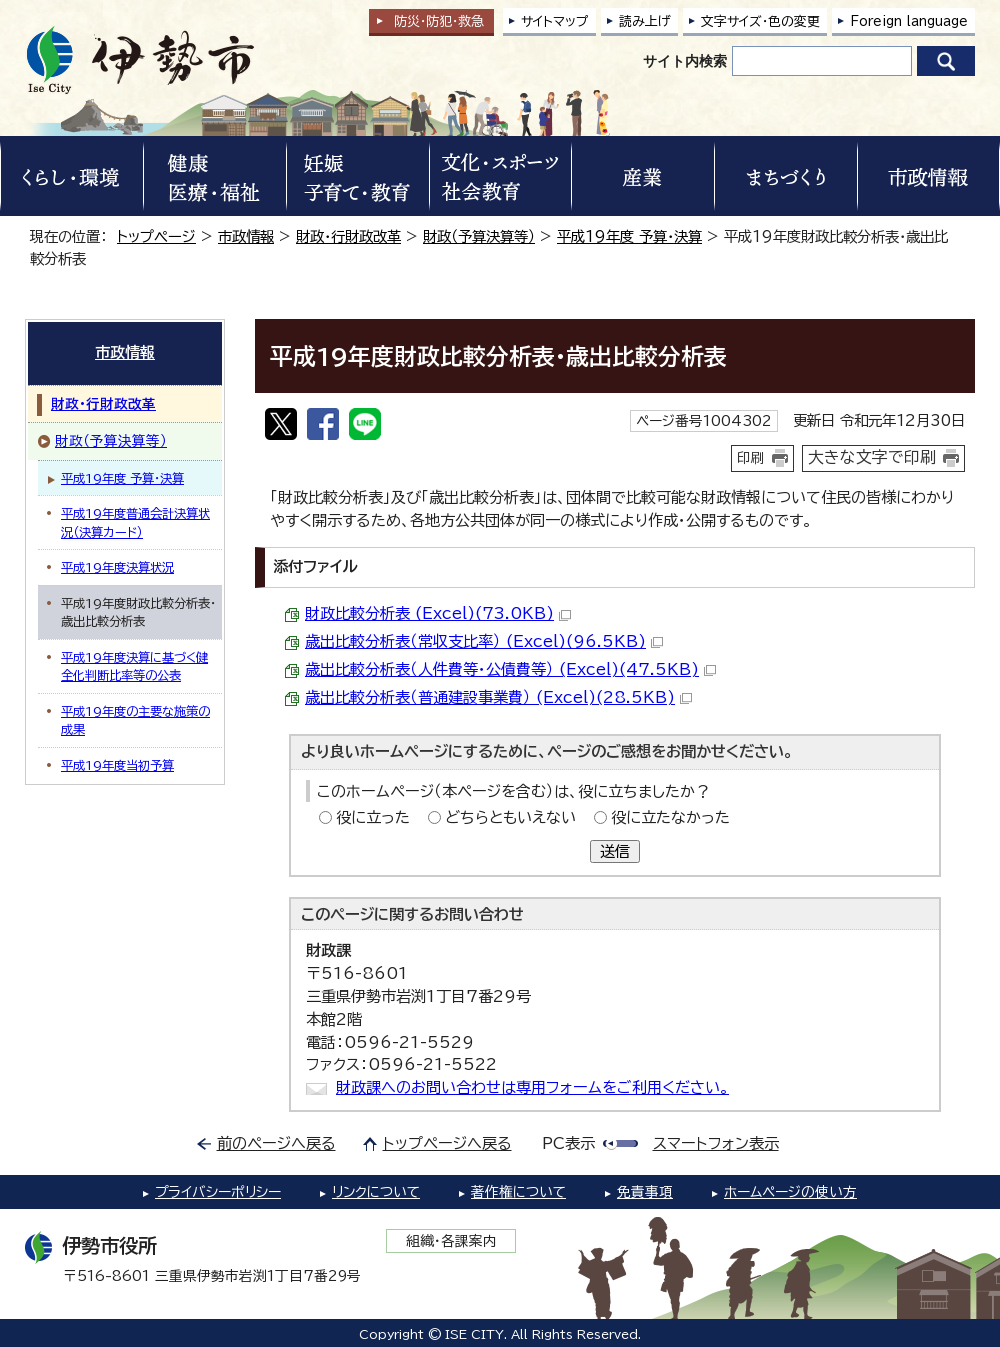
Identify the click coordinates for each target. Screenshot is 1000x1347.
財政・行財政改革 (348, 236)
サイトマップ (555, 21)
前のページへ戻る (276, 1143)
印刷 (751, 458)
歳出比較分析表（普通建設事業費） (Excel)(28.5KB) (498, 697)
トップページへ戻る (447, 1143)
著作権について (518, 1192)
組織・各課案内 (451, 1241)
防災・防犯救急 (439, 21)
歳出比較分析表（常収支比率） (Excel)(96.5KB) (484, 641)
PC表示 (568, 1143)
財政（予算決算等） (479, 236)
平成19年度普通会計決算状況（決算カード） (135, 522)
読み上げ (645, 21)
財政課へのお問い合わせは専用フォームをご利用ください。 (532, 1087)
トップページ (156, 236)
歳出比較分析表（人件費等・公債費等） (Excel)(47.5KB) (510, 669)
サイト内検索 (685, 61)
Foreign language (909, 21)
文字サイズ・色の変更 (760, 21)
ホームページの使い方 (790, 1192)
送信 (615, 851)
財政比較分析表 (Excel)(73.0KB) (438, 613)
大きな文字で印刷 (872, 457)
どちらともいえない (510, 817)
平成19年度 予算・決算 (629, 236)
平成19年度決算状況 (117, 567)
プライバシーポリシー (218, 1192)
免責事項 (645, 1192)
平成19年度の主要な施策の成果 (135, 720)
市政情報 (246, 236)
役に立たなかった (670, 817)
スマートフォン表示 (716, 1143)
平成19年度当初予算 (117, 765)
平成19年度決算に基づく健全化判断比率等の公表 (134, 666)
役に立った (373, 817)
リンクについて (376, 1192)
